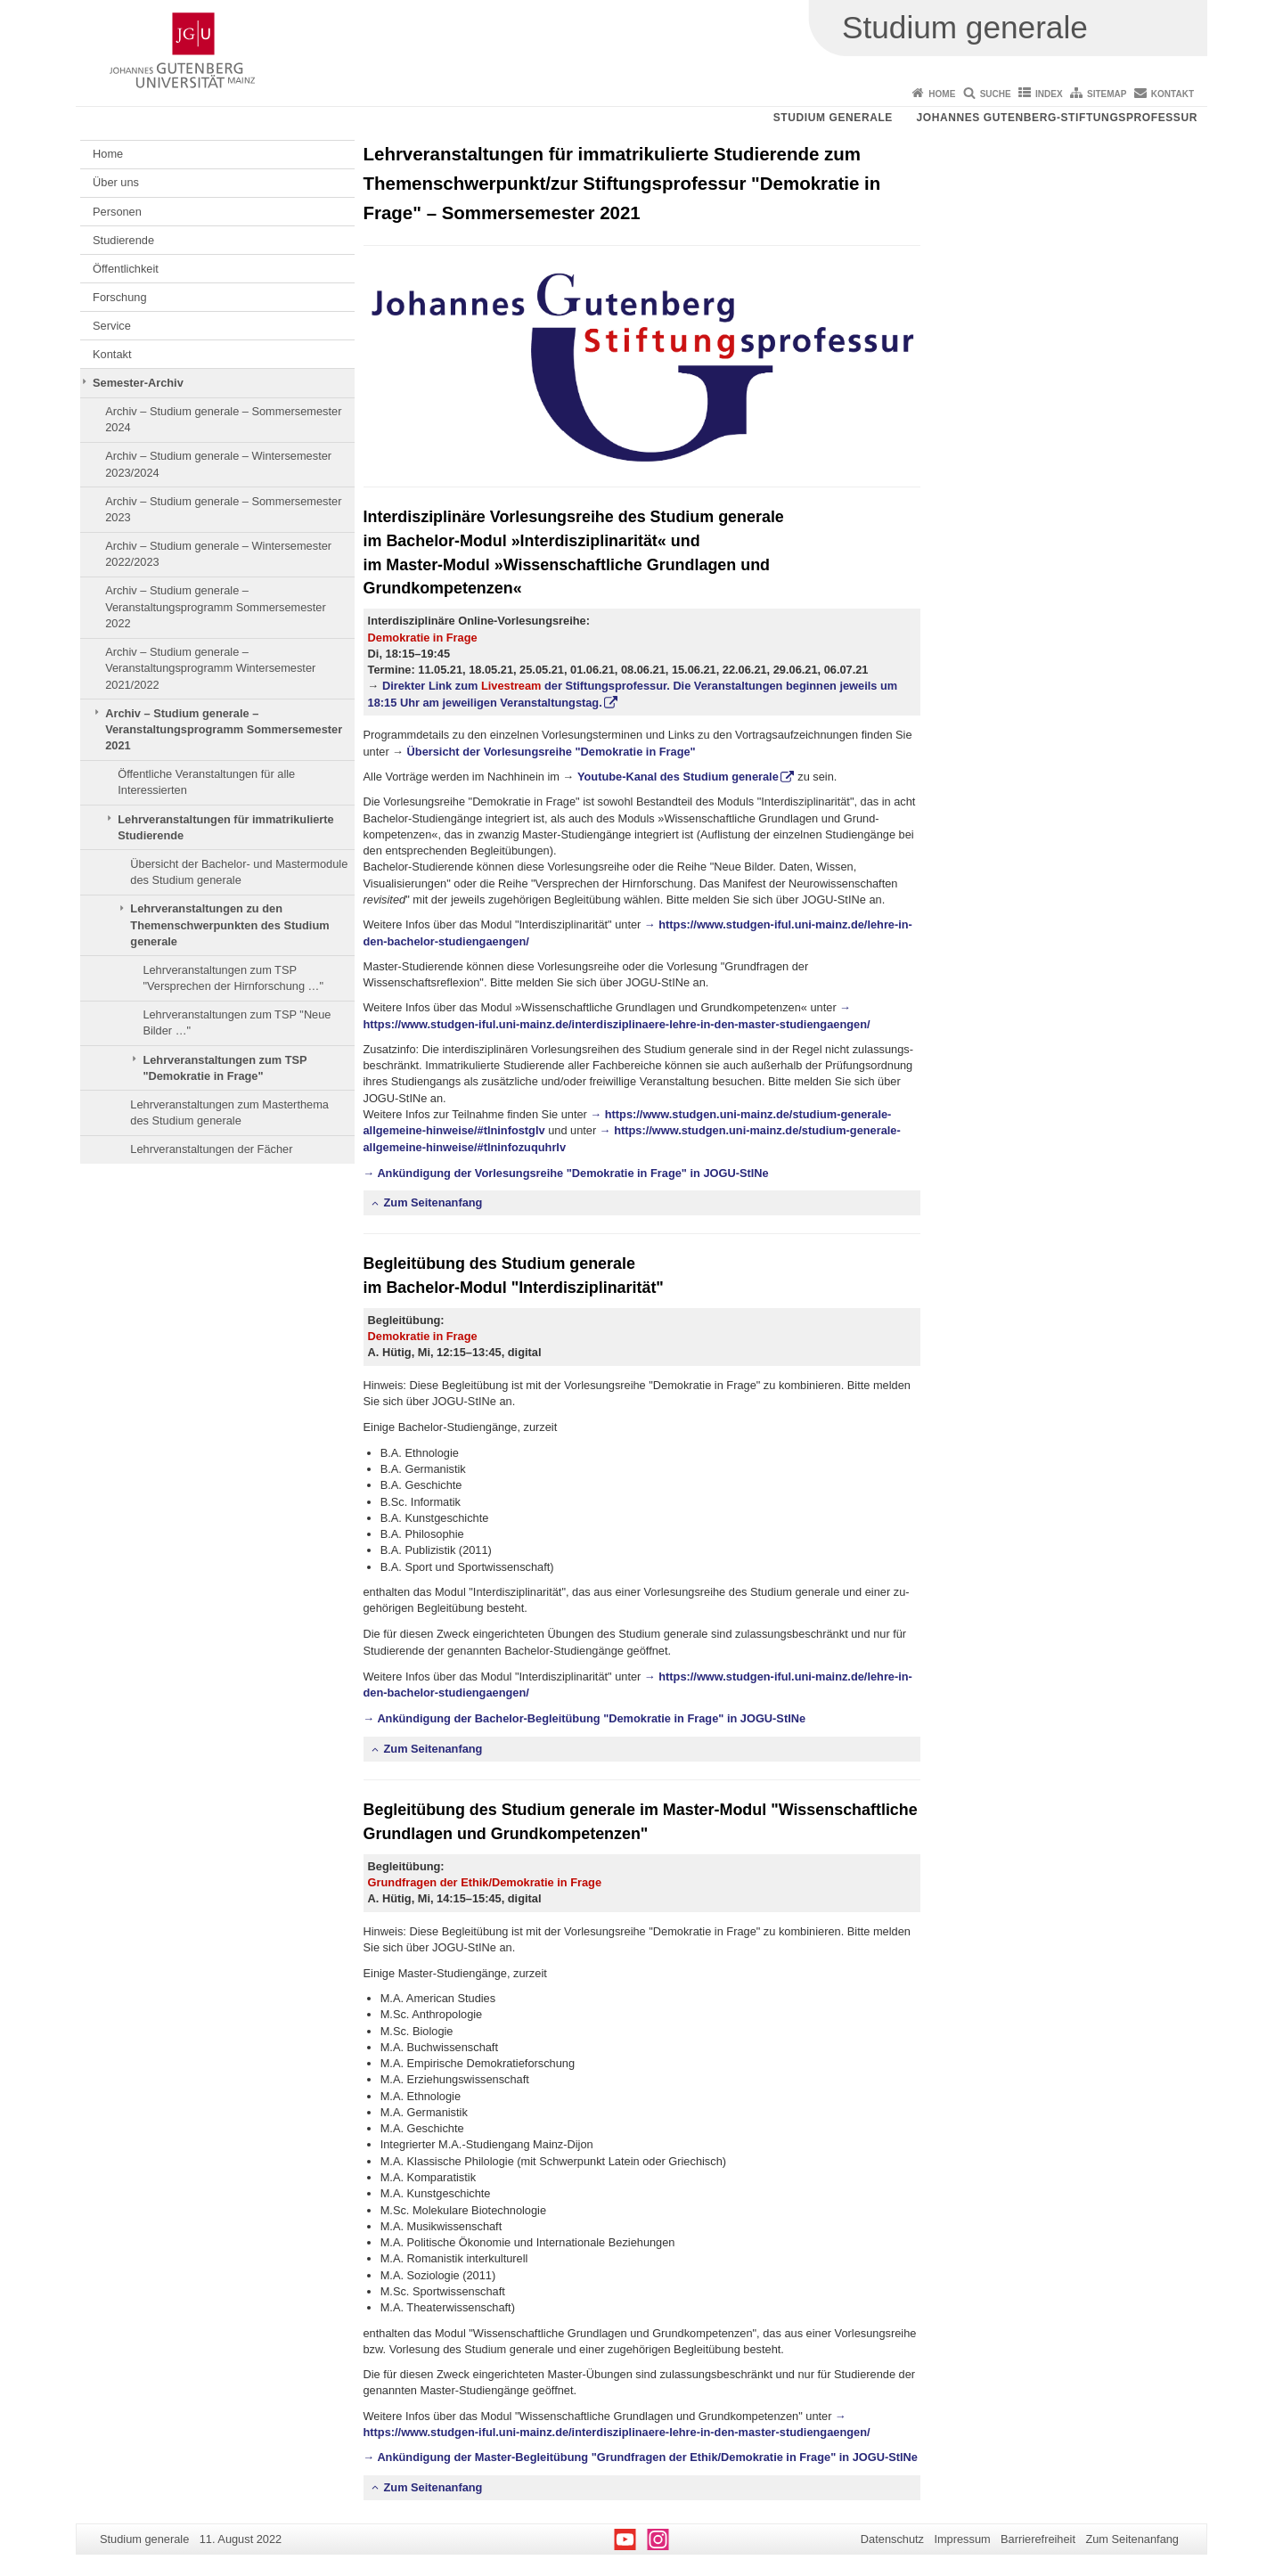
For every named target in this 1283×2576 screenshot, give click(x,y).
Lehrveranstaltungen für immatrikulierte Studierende (226, 827)
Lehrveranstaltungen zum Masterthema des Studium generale (229, 1112)
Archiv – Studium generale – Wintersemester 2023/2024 (218, 463)
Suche (995, 94)
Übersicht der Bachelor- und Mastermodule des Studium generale (238, 872)
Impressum (962, 2539)
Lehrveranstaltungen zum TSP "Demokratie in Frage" (224, 1068)
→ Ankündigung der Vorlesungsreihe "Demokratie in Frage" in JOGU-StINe (566, 1173)
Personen (117, 211)
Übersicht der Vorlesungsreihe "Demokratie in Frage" (551, 751)
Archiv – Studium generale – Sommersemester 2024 (223, 419)
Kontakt (1172, 94)
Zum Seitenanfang (433, 1202)
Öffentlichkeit (126, 268)
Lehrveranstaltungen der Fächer (211, 1149)
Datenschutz (892, 2539)
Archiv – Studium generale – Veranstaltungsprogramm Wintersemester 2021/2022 (210, 668)
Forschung (119, 297)
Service (112, 325)
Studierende (123, 240)
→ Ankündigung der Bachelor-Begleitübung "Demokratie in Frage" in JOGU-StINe (585, 1718)
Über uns (116, 182)
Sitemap (1106, 94)
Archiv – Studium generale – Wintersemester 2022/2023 (218, 553)
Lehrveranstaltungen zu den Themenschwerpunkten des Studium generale (229, 925)
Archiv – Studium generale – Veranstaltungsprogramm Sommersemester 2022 (215, 607)
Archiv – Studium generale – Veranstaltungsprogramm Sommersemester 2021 (223, 730)
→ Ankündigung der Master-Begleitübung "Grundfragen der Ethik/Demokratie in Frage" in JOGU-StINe (641, 2457)
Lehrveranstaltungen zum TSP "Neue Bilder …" (237, 1022)
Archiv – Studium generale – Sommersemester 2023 (223, 509)
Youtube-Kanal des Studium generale (678, 776)
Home (941, 94)
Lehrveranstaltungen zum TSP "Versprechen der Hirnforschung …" (233, 978)
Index (1049, 94)
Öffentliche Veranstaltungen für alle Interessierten (206, 782)
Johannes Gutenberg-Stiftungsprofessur (1056, 117)
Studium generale (833, 117)
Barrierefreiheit (1038, 2539)
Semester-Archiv (138, 382)
